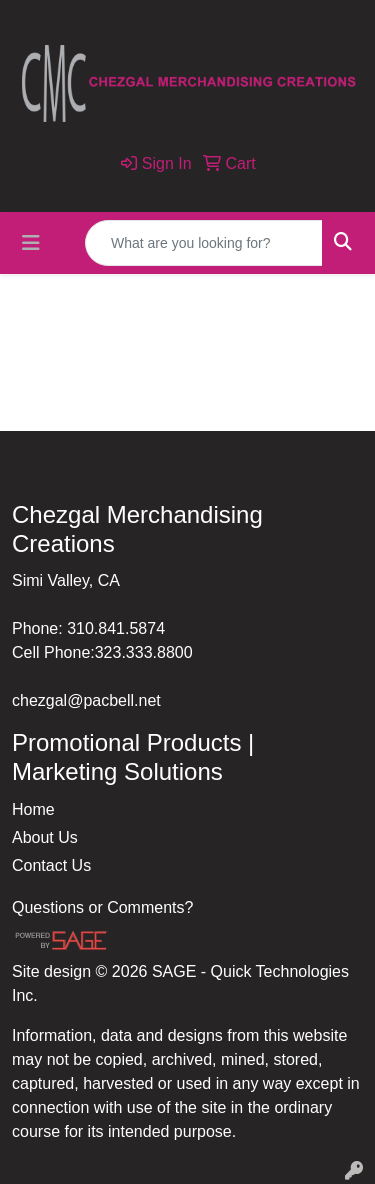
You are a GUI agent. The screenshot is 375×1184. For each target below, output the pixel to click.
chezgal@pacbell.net (86, 700)
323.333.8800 (144, 652)
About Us (45, 837)
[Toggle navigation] (31, 243)
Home (33, 809)
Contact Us (51, 865)
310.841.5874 (116, 628)
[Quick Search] (204, 243)
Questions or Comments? (102, 907)
